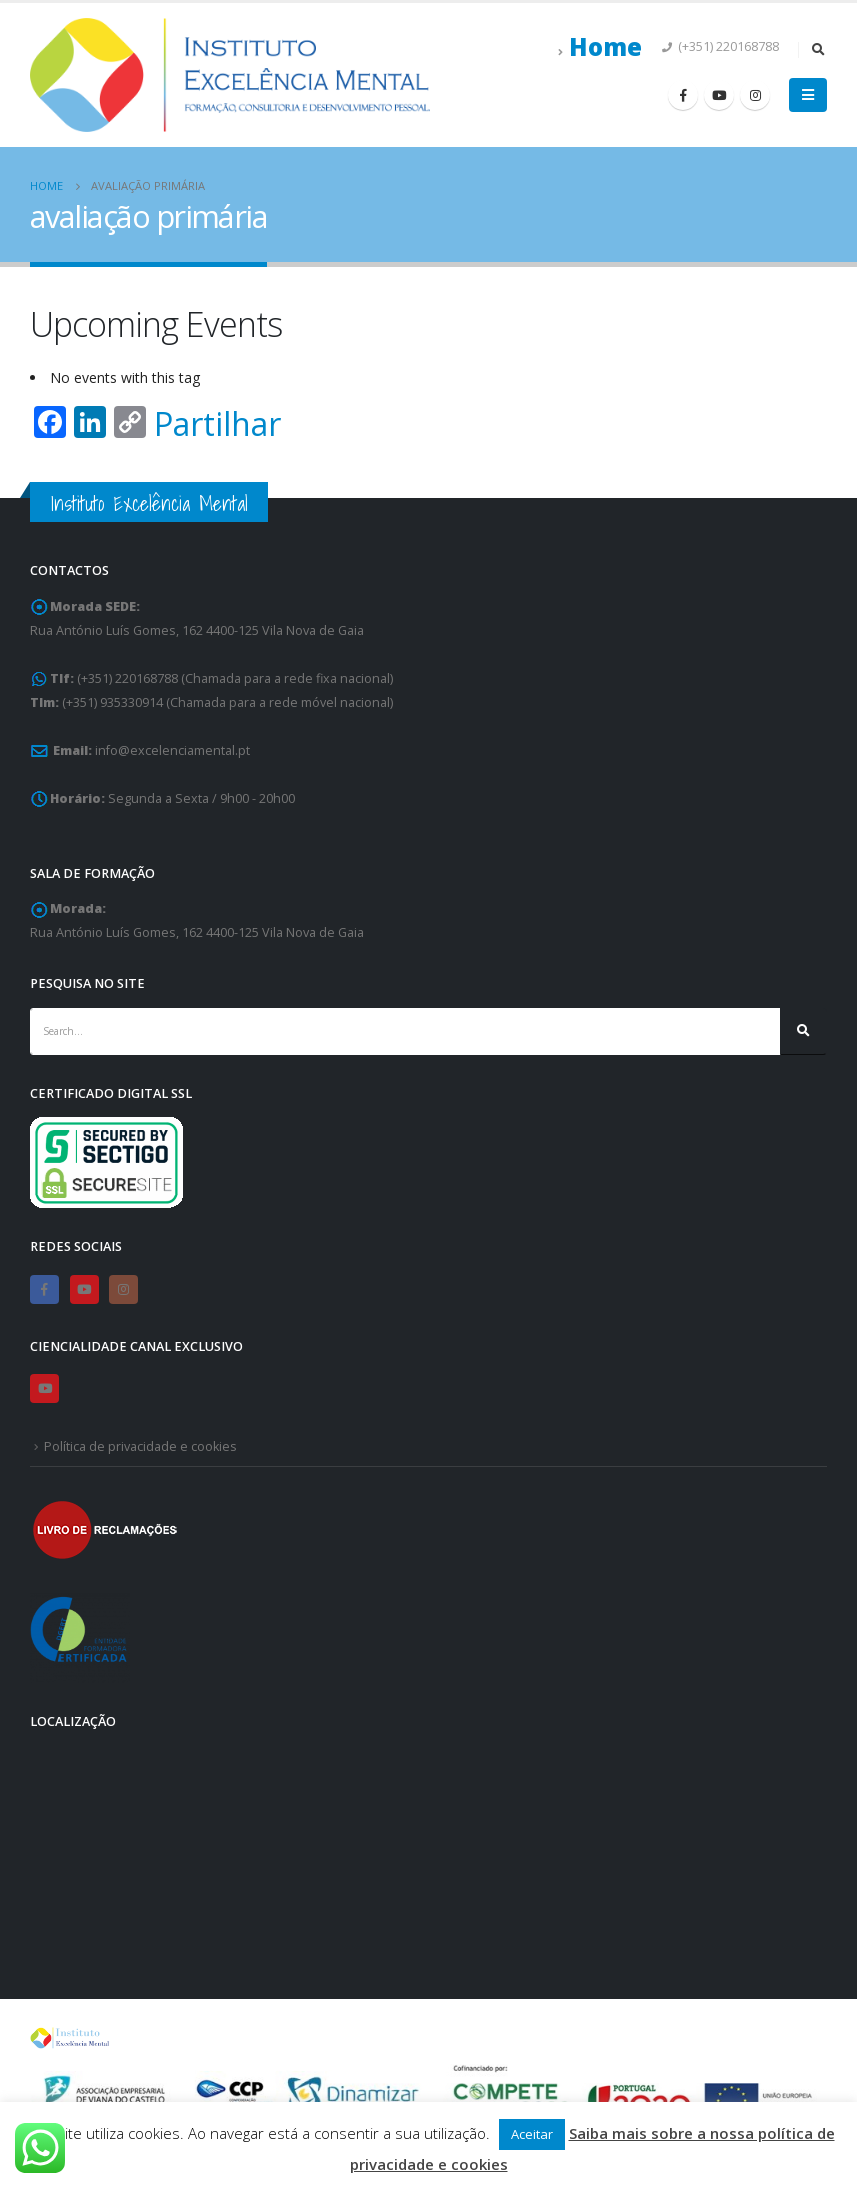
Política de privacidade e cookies (140, 1446)
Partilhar (217, 424)
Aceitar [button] (532, 2134)
